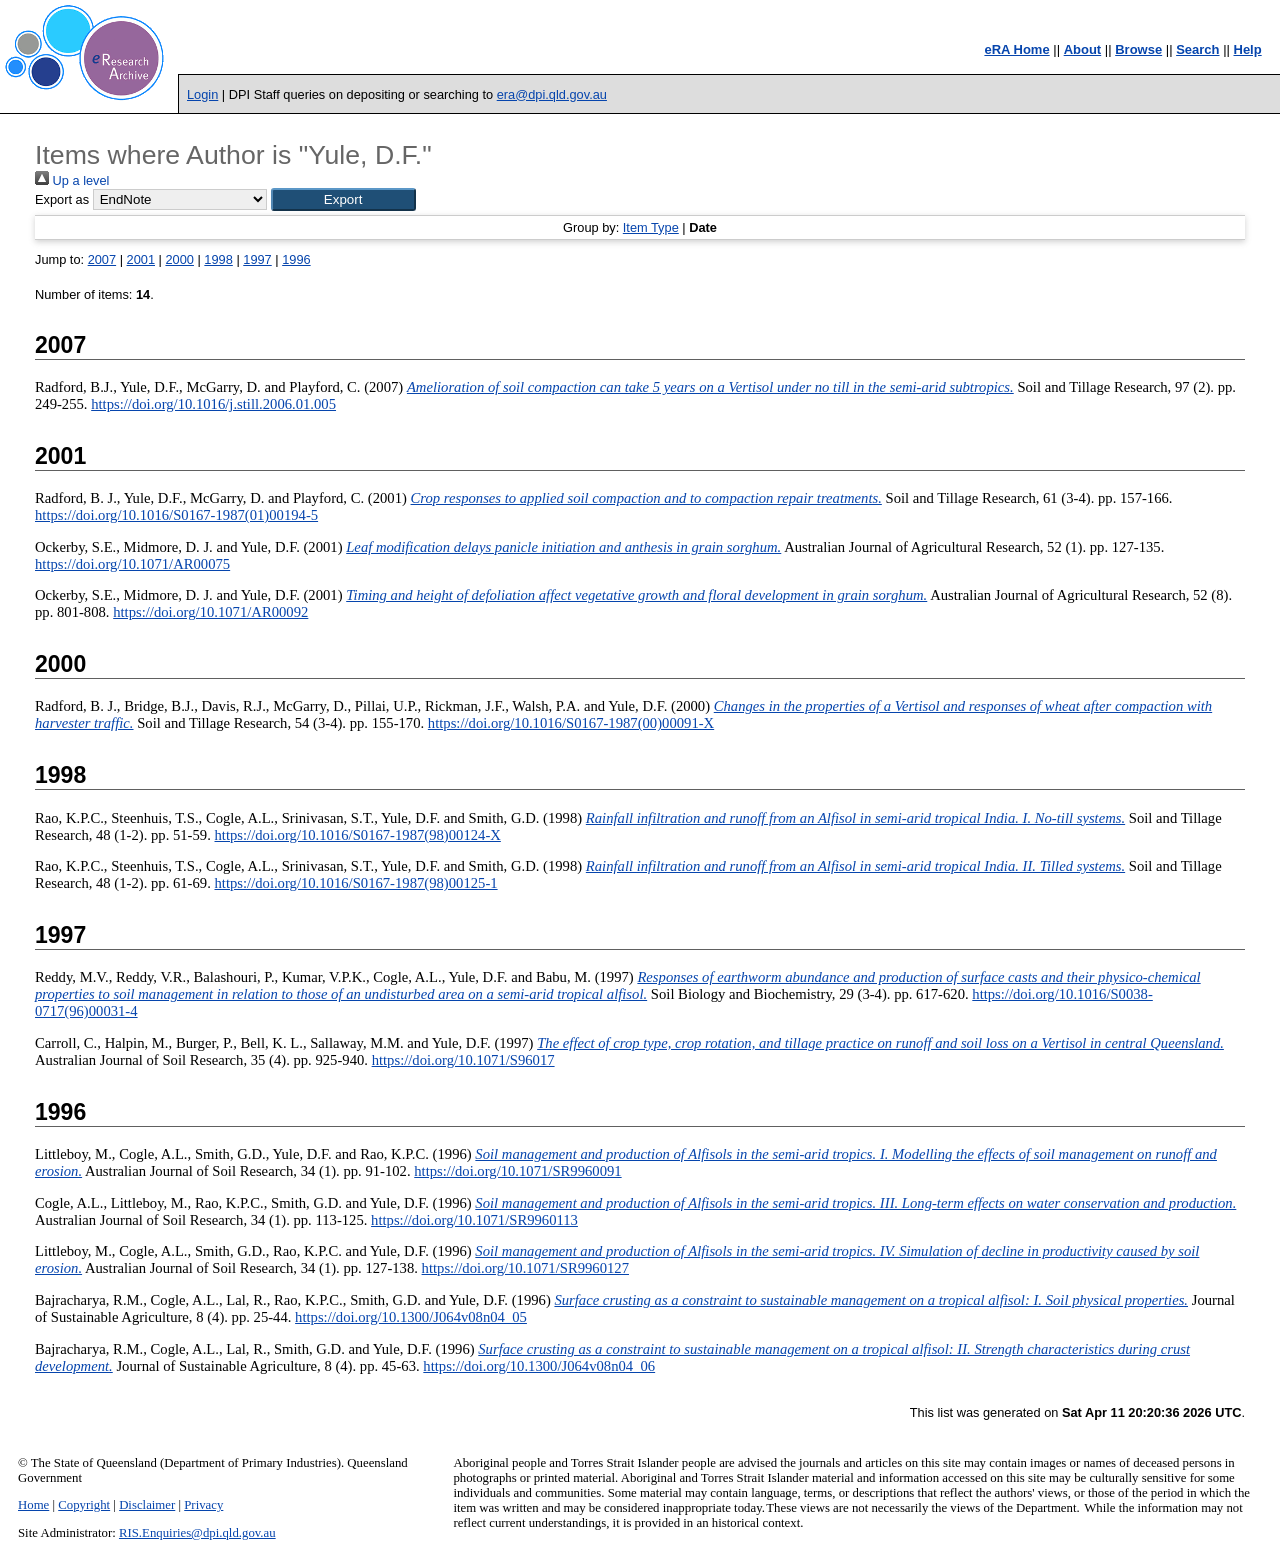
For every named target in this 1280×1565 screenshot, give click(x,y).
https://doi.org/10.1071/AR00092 (210, 612)
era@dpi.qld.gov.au (552, 94)
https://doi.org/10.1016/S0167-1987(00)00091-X (571, 723)
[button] (343, 199)
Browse (1138, 49)
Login (202, 94)
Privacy (203, 1505)
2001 (141, 259)
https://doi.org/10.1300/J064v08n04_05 (411, 1317)
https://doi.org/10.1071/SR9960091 (517, 1171)
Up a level (72, 180)
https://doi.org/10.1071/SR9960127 (525, 1268)
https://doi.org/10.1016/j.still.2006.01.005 (213, 404)
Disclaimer (147, 1505)
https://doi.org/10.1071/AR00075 (132, 564)
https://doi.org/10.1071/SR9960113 (474, 1220)
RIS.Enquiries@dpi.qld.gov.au (197, 1533)
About (1083, 49)
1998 (218, 259)
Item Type (651, 227)
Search (1197, 49)
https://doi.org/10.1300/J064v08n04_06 (539, 1366)
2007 (102, 259)
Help (1248, 49)
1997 (257, 259)
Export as (62, 199)
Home (33, 1505)
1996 (296, 259)
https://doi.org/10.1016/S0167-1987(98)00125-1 (356, 883)
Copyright (84, 1505)
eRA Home (1016, 49)
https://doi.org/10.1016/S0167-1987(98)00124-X (358, 835)
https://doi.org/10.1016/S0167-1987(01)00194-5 (176, 515)
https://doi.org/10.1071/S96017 (463, 1060)
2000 (179, 259)
